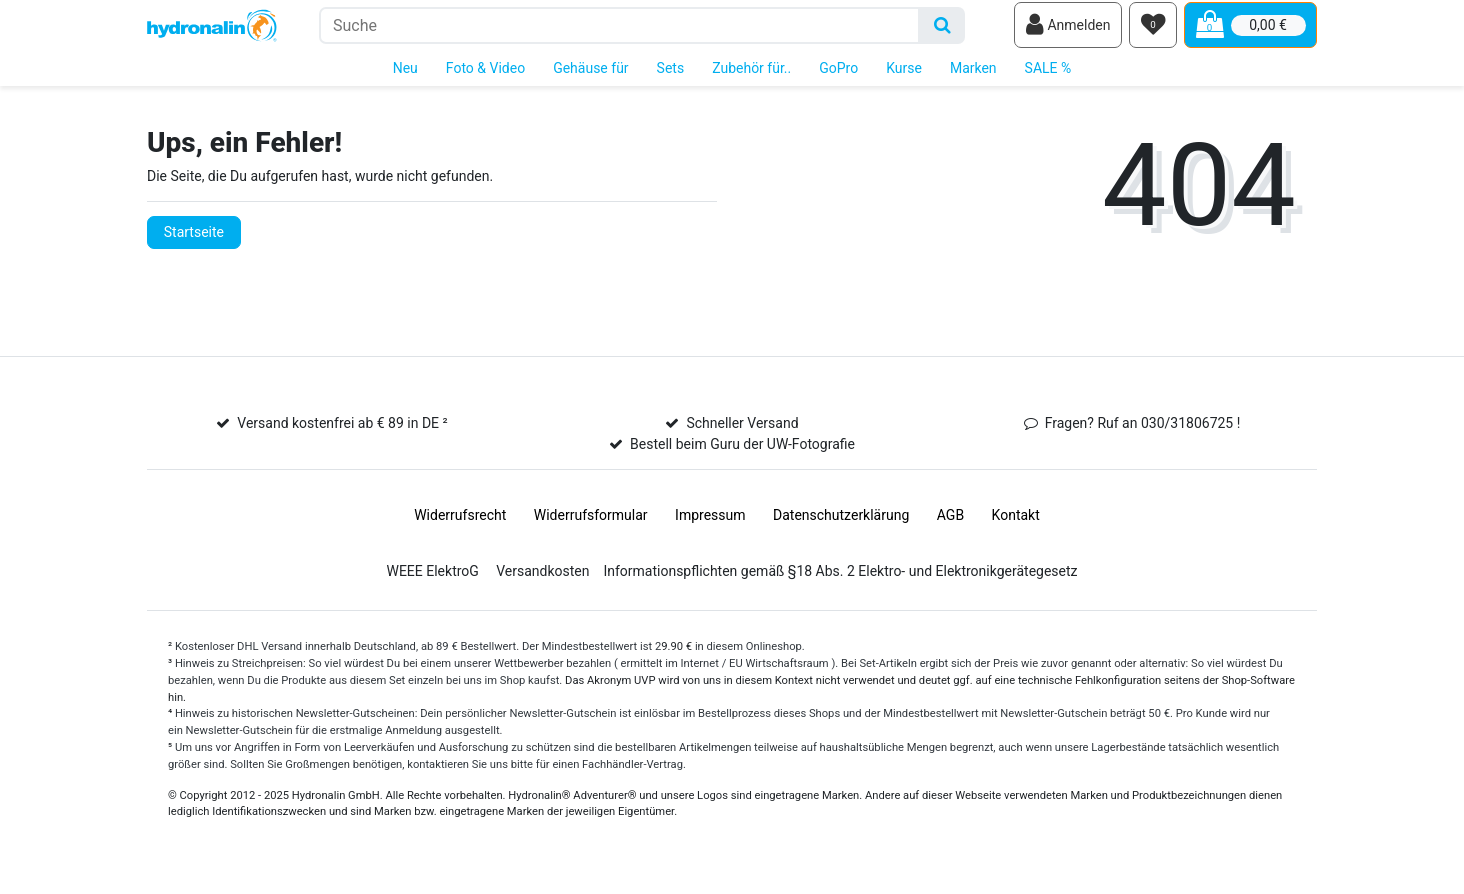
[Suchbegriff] (619, 30)
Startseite (194, 242)
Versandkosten (542, 582)
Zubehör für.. (751, 78)
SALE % (1048, 78)
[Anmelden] (1068, 31)
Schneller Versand (742, 434)
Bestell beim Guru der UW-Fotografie (742, 455)
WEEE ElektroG (432, 582)
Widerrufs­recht (460, 526)
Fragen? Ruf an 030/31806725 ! (1143, 434)
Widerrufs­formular (591, 526)
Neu (405, 78)
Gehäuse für (590, 78)
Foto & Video (485, 78)
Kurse (904, 78)
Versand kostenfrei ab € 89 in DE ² (342, 434)
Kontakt (1016, 526)
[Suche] (942, 30)
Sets (671, 78)
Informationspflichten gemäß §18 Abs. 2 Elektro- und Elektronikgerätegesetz (840, 582)
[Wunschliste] (1153, 31)
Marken (973, 78)
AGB (950, 526)
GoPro (838, 78)
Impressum (710, 526)
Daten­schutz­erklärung (841, 526)
